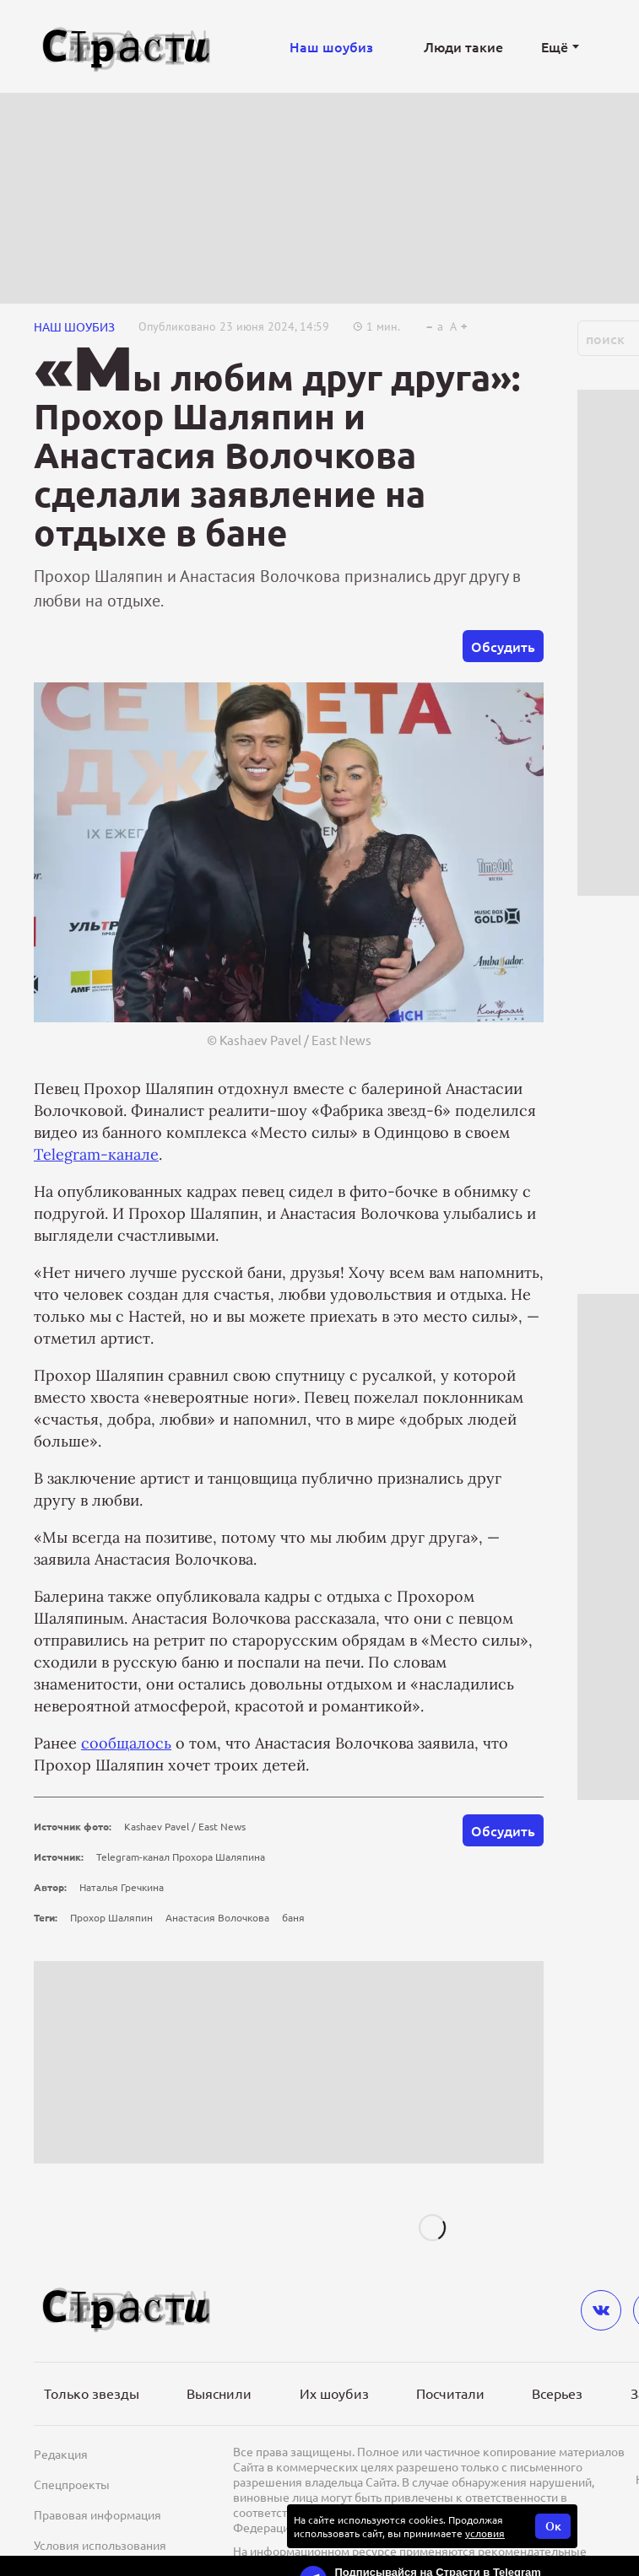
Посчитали (450, 2393)
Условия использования (100, 2544)
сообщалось (126, 1743)
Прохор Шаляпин (111, 1917)
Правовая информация (97, 2514)
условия (485, 2533)
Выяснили (219, 2393)
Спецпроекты (72, 2484)
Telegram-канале (96, 1154)
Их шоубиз (334, 2393)
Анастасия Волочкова (217, 1917)
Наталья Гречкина (121, 1887)
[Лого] (126, 46)
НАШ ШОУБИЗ (74, 326)
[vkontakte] (601, 2310)
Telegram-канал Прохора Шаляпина (180, 1856)
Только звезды (91, 2393)
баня (293, 1917)
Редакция (61, 2453)
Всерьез (557, 2393)
